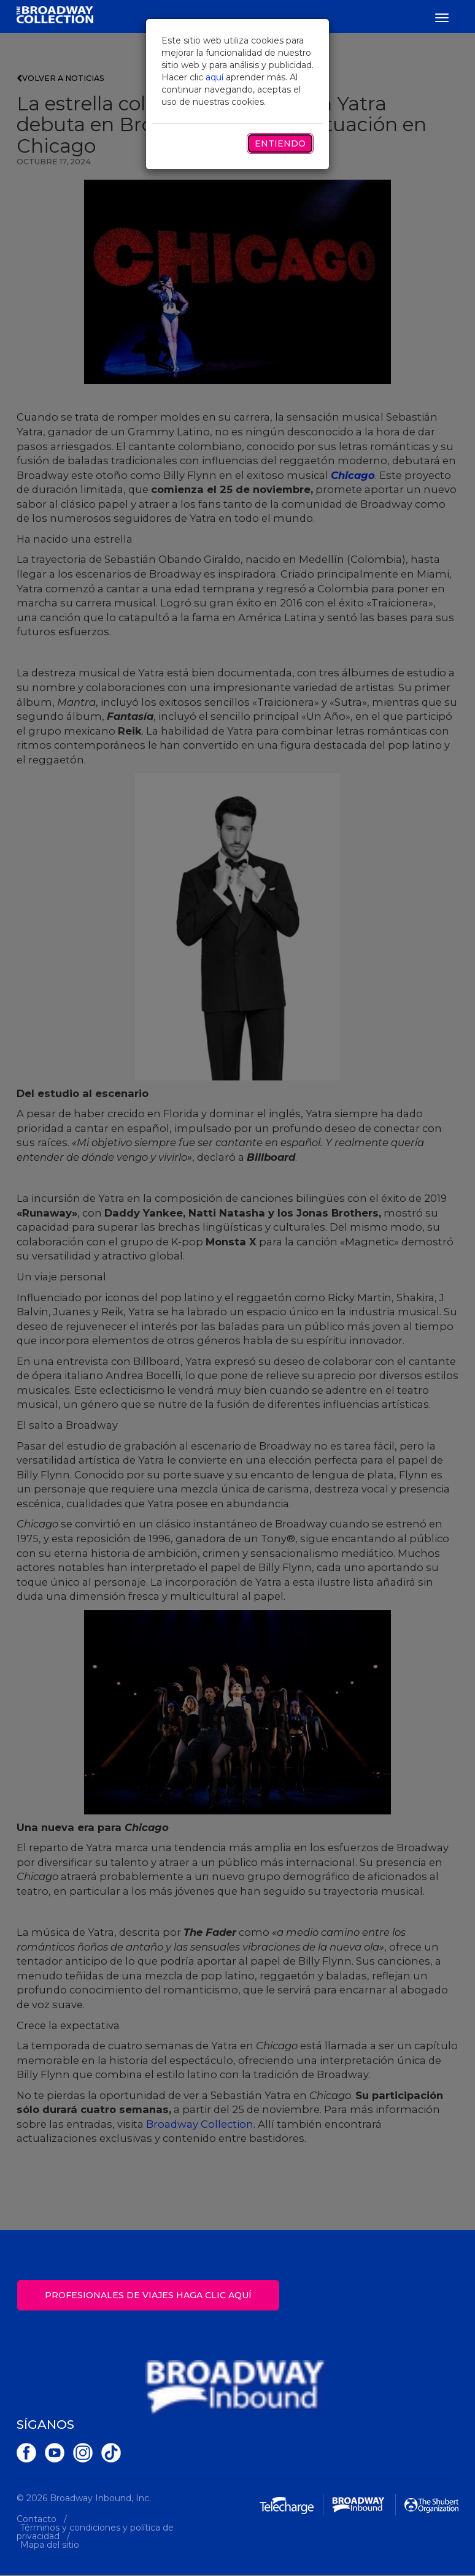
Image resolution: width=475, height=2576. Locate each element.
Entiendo (280, 143)
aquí (214, 77)
